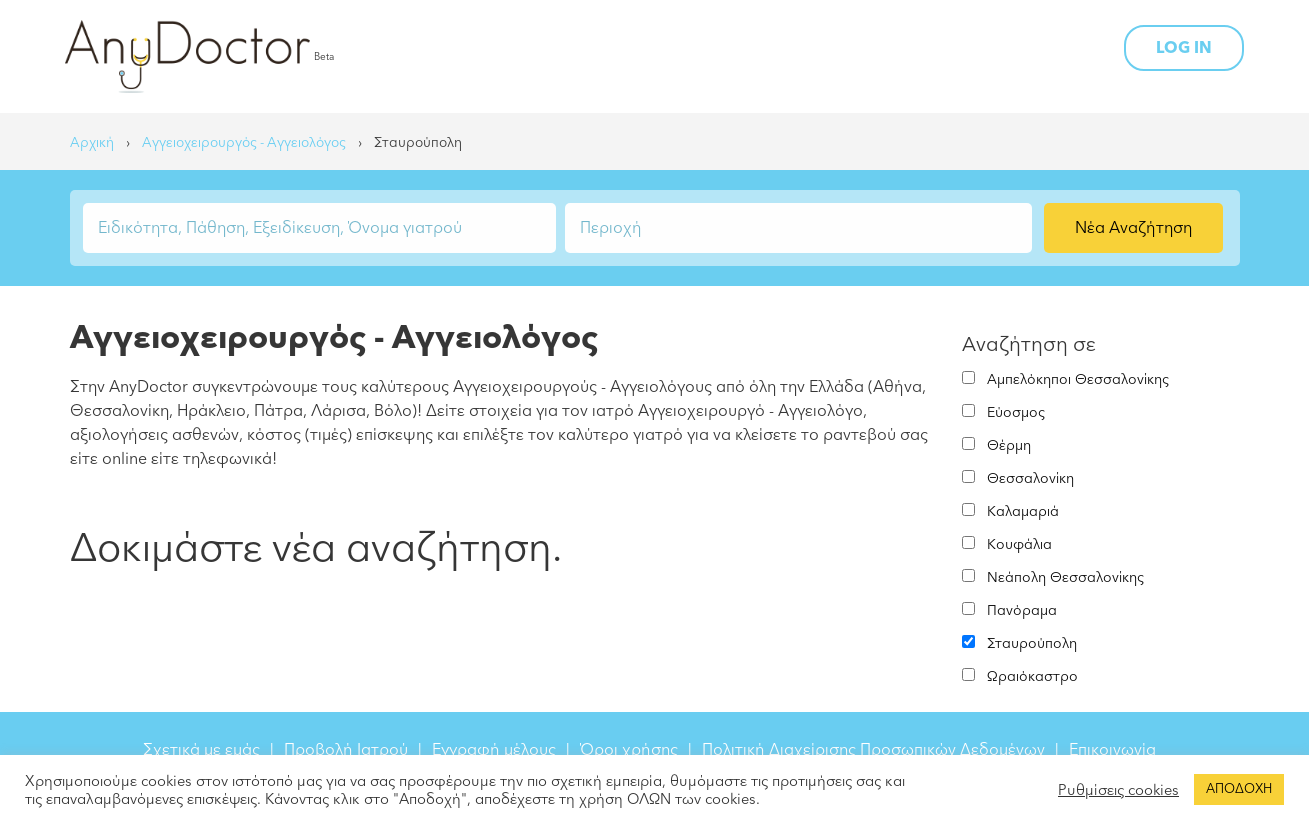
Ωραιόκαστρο (1032, 676)
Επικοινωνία (1112, 750)
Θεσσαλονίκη (1030, 478)
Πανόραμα (1022, 610)
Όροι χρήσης (629, 750)
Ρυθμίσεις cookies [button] (1118, 790)
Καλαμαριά (1023, 511)
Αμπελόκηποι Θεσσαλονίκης (1078, 379)
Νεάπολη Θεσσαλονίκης (1065, 577)
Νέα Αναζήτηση (1133, 228)
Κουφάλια (1019, 544)
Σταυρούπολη (1032, 643)
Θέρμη (1009, 445)
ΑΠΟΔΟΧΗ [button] (1239, 789)
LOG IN (1184, 48)
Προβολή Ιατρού (346, 750)
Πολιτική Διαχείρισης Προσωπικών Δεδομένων (873, 750)
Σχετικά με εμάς (201, 750)
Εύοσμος (1016, 412)
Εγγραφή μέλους (494, 750)
